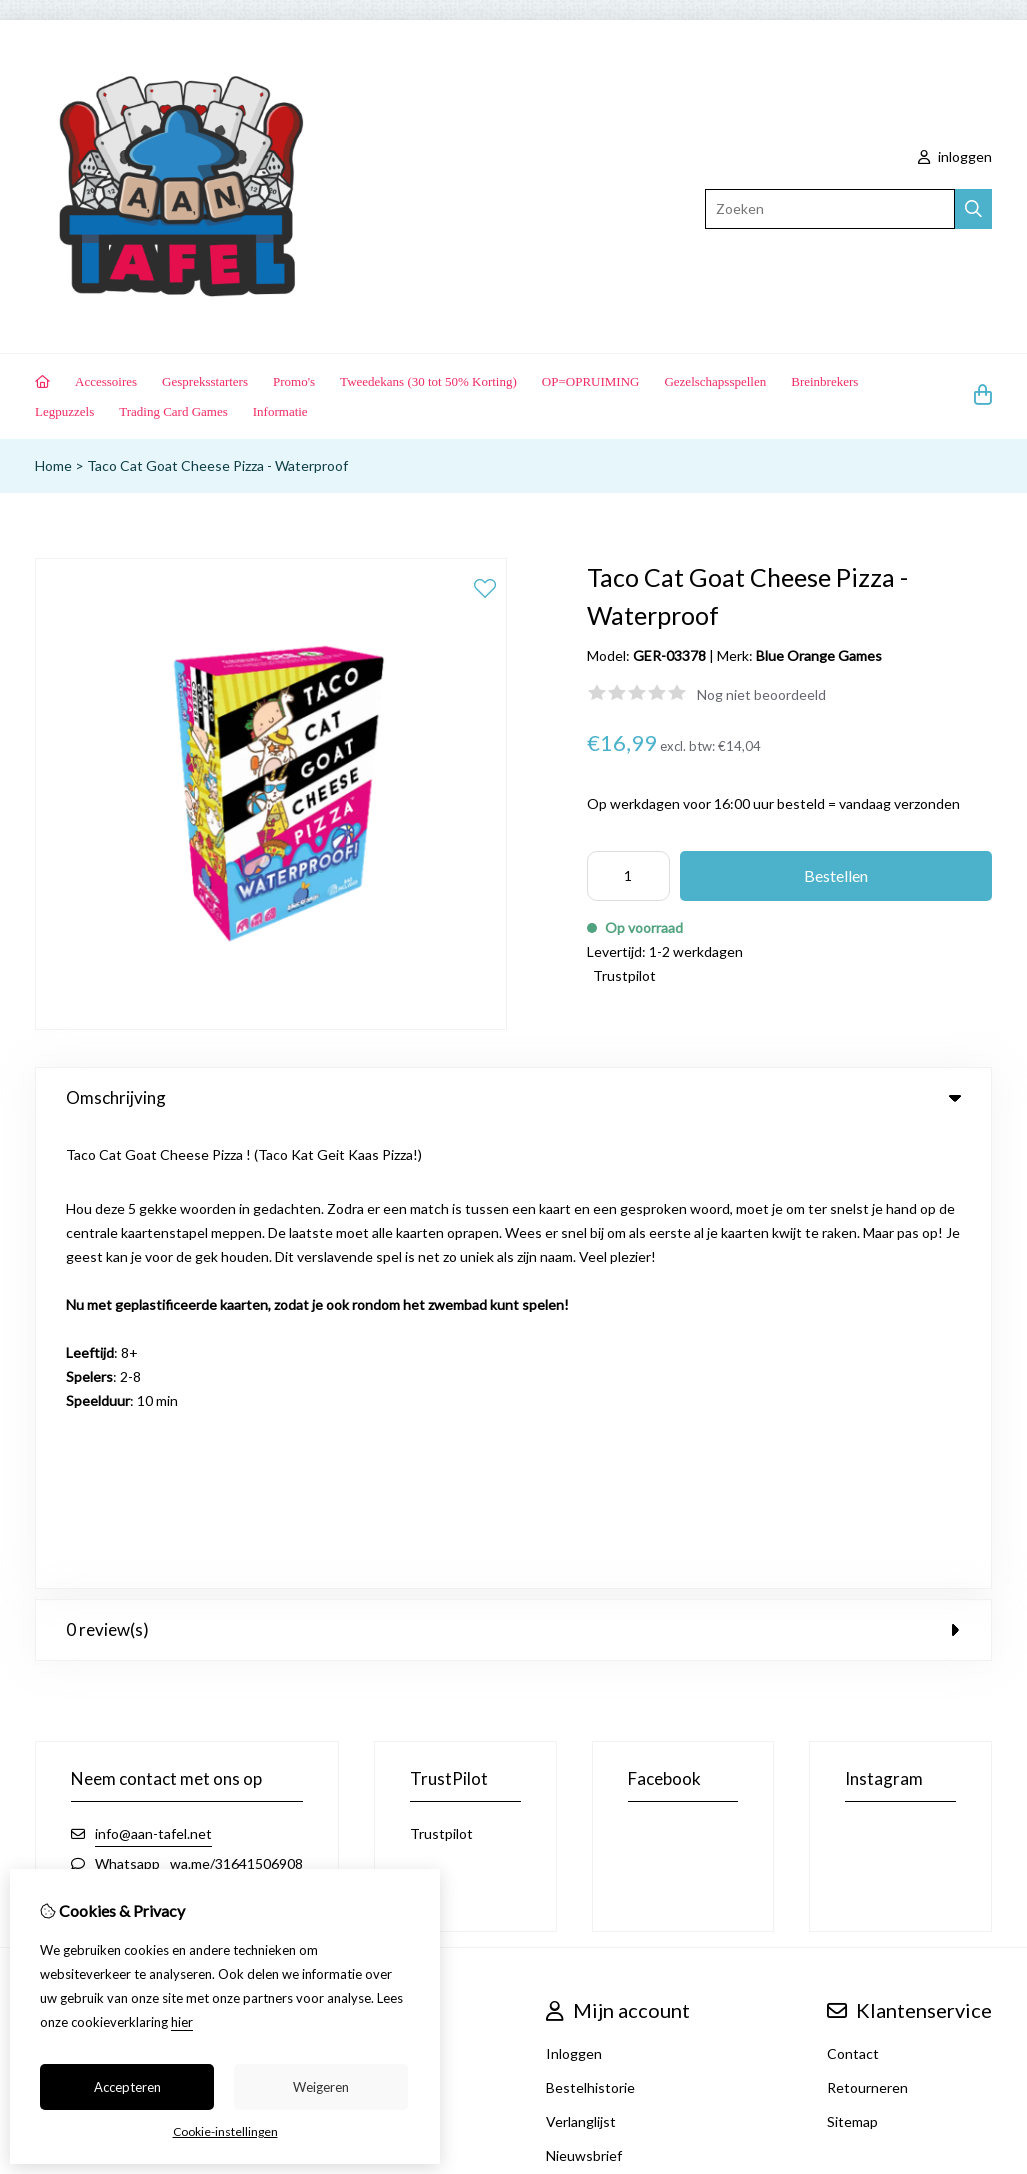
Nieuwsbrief (584, 1695)
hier (182, 2022)
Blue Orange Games (819, 655)
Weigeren (321, 2087)
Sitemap (852, 1661)
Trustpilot (624, 975)
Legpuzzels (64, 411)
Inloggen (574, 1593)
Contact (853, 1593)
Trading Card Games (173, 411)
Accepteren (127, 2087)
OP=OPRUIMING (591, 381)
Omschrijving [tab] (513, 1097)
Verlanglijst (581, 1661)
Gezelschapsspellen (715, 381)
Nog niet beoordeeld (761, 694)
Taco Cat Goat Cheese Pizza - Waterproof (217, 465)
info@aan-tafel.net (153, 1373)
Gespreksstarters (205, 381)
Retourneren (867, 1627)
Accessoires (106, 381)
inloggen (955, 156)
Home (53, 465)
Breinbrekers (824, 381)
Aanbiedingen (364, 1627)
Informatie (280, 411)
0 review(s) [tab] (513, 1169)
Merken (345, 1593)
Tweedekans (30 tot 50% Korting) (428, 381)
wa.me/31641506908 (236, 1403)
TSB (981, 1790)
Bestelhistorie (590, 1627)
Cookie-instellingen (225, 2131)
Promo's (294, 381)
